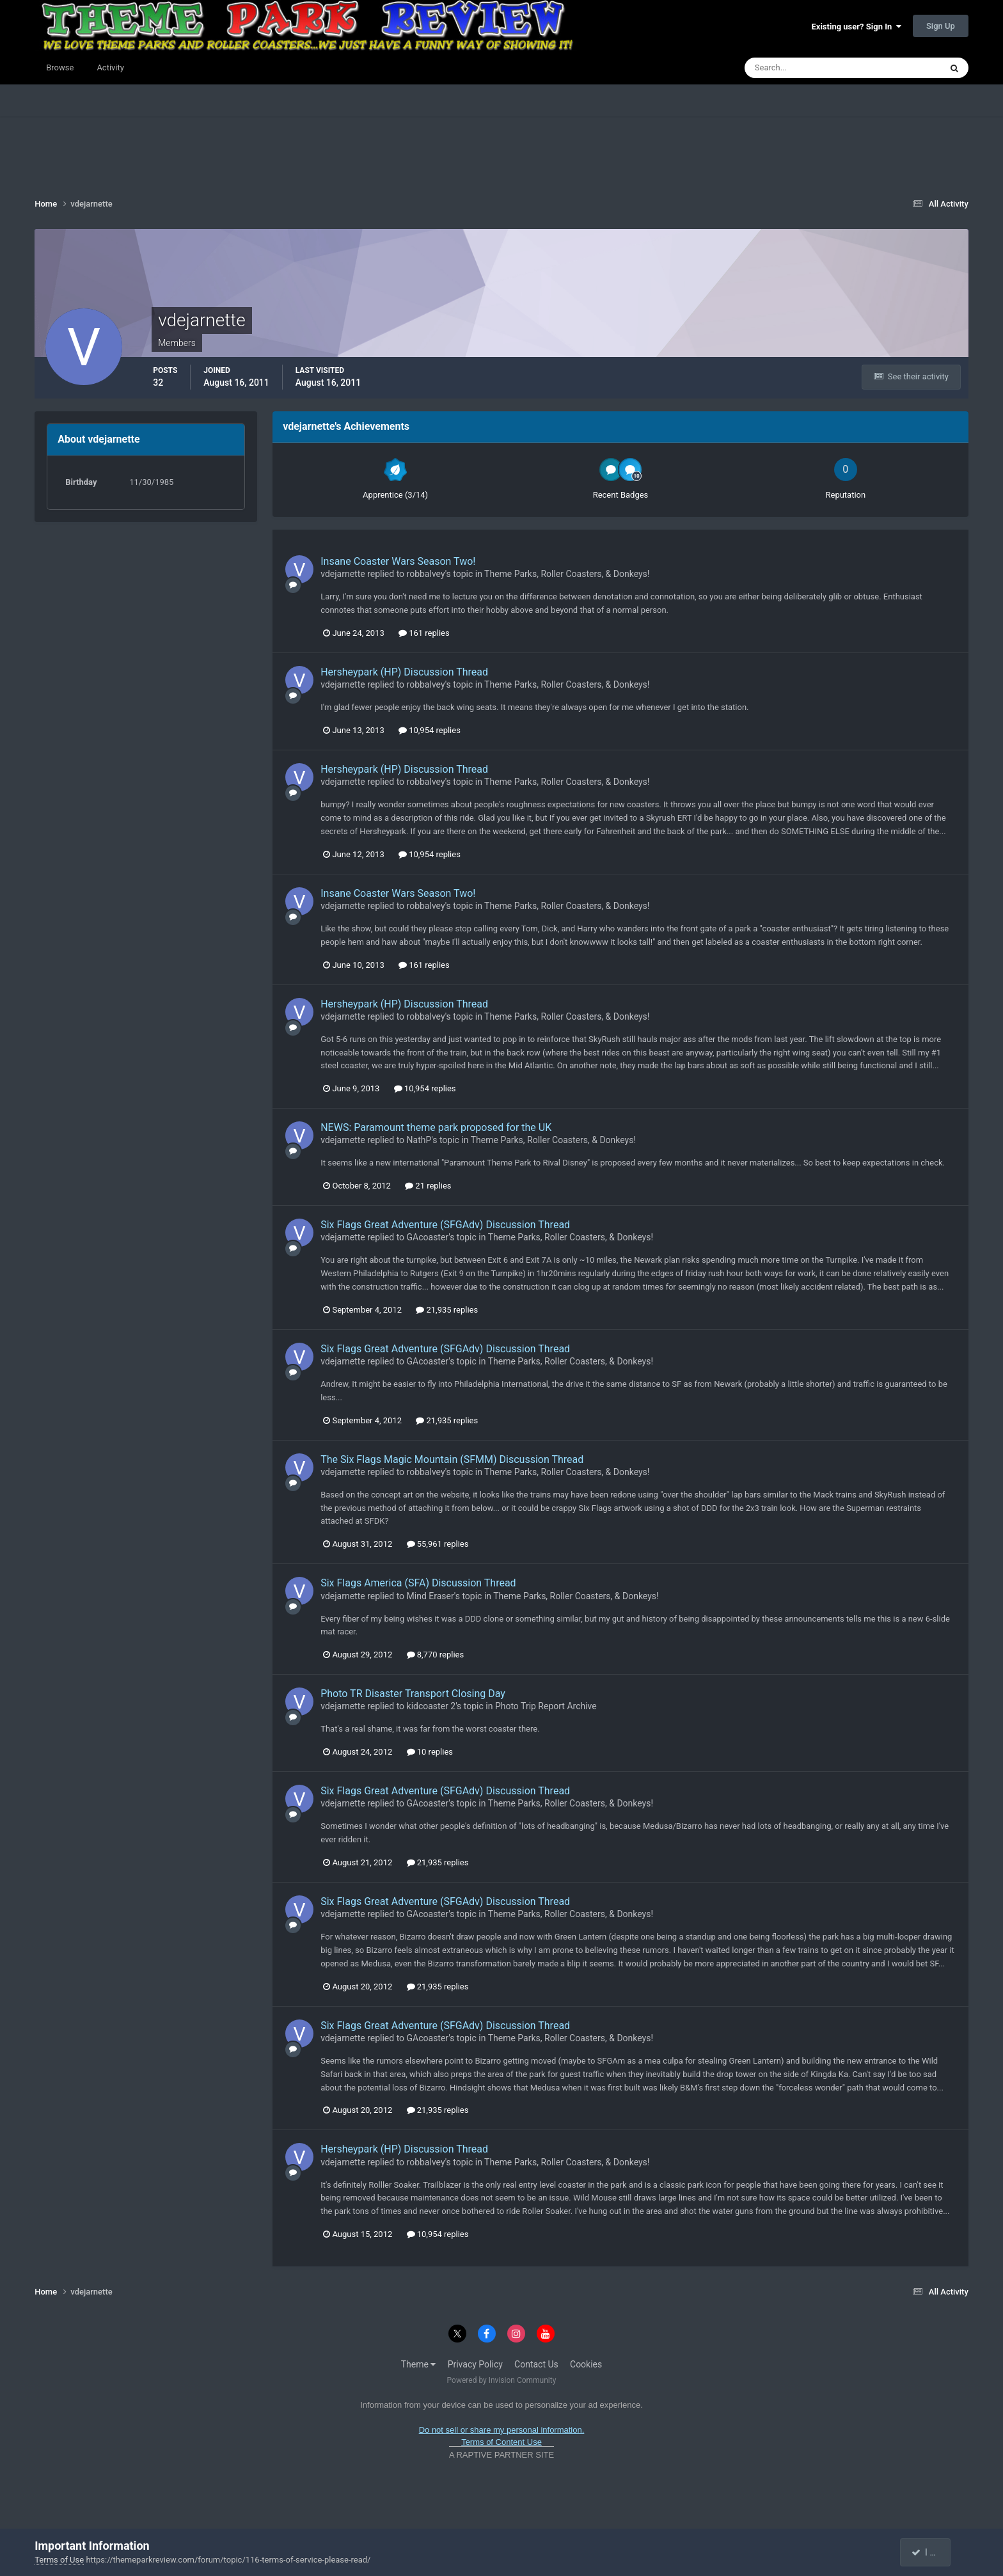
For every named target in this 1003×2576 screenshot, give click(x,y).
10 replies (430, 1752)
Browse (60, 67)
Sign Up (940, 26)
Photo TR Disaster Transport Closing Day (412, 1693)
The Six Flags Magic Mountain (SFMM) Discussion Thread (451, 1459)
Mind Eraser (430, 1596)
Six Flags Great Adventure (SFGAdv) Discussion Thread (445, 1225)
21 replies (428, 1185)
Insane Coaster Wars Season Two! (397, 561)
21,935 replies (447, 1310)
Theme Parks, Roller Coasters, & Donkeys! (566, 574)
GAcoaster (428, 1237)
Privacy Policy (475, 2364)
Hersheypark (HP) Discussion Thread (404, 672)
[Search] (804, 68)
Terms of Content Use (501, 2442)
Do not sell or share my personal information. (502, 2430)
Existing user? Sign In (856, 26)
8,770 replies (435, 1654)
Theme (418, 2364)
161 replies (424, 633)
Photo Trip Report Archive (546, 1706)
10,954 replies (430, 730)
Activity (110, 67)
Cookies (586, 2364)
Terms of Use (59, 2559)
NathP (419, 1140)
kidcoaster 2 (431, 1706)
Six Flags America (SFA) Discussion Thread (418, 1583)
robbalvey (426, 574)
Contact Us (536, 2364)
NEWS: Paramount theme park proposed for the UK (435, 1127)
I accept (932, 2552)
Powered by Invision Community (502, 2380)
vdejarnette (342, 574)
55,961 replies (438, 1544)
